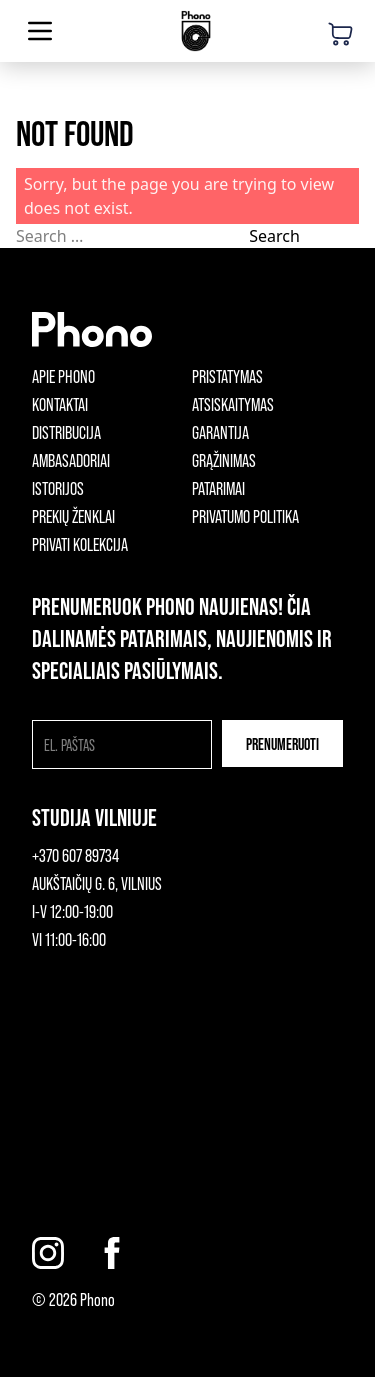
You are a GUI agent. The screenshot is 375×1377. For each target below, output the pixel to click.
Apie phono (63, 376)
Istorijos (58, 488)
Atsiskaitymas (233, 404)
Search (274, 236)
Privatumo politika (245, 516)
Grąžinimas (224, 460)
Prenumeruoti (282, 743)
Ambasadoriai (71, 460)
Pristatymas (227, 376)
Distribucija (66, 432)
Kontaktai (60, 404)
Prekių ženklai (73, 516)
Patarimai (218, 488)
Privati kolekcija (80, 544)
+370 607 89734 (75, 855)
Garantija (220, 432)
